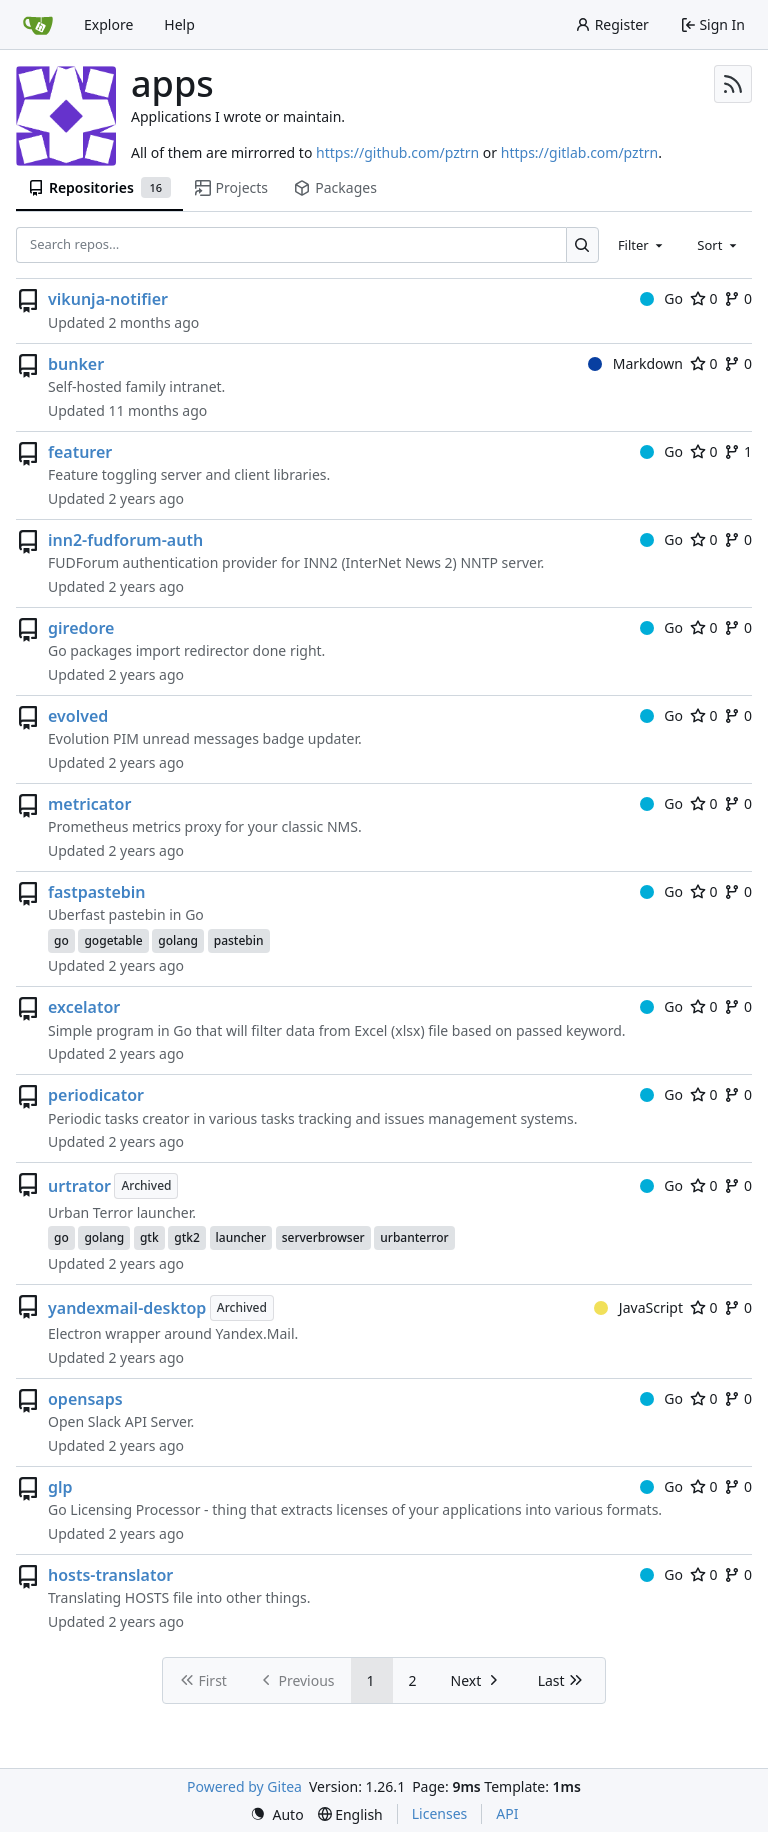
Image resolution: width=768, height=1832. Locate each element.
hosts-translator (110, 1575)
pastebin (239, 940)
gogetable (113, 940)
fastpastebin (97, 892)
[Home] (38, 25)
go (61, 940)
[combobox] (642, 245)
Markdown (635, 363)
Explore (108, 24)
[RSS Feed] (733, 84)
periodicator (96, 1095)
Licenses (440, 1813)
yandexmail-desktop (127, 1308)
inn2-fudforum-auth (125, 540)
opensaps (85, 1399)
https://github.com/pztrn (397, 152)
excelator (84, 1007)
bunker (76, 364)
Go (661, 298)
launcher (241, 1237)
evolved (78, 716)
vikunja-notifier (108, 299)
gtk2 (187, 1237)
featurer (80, 452)
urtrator (79, 1186)
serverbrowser (323, 1237)
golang (178, 940)
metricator (89, 804)
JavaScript (638, 1307)
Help (179, 24)
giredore (81, 628)
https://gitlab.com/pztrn (579, 152)
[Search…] (582, 244)
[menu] (277, 1814)
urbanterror (414, 1237)
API (507, 1813)
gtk (149, 1237)
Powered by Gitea (244, 1786)
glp (60, 1487)
